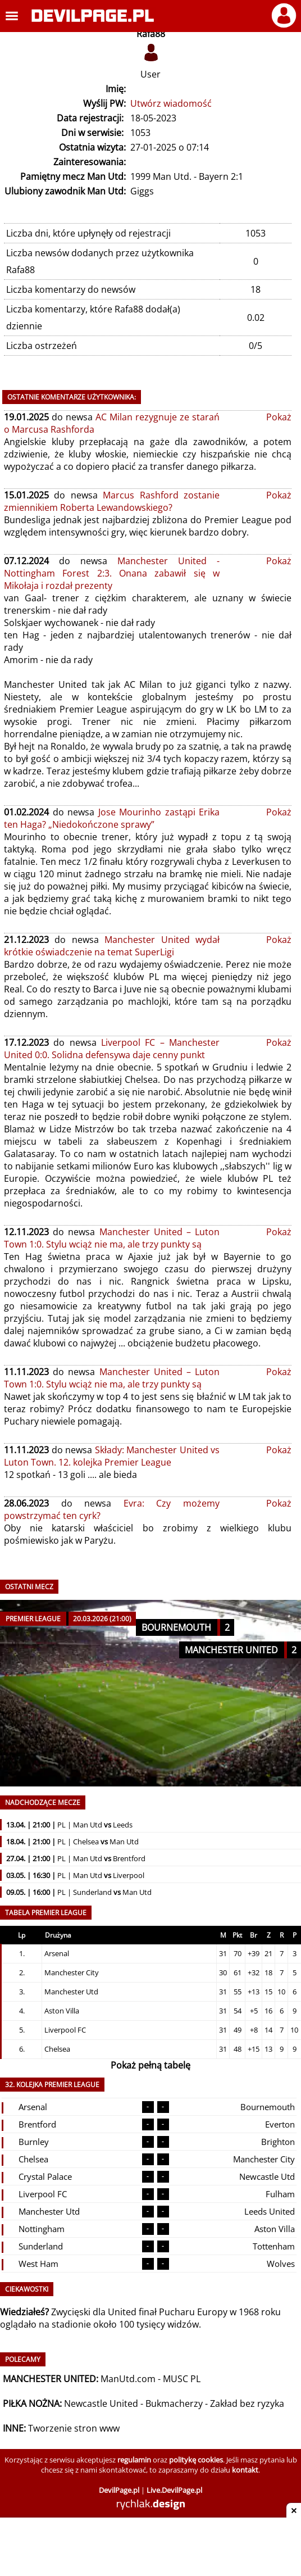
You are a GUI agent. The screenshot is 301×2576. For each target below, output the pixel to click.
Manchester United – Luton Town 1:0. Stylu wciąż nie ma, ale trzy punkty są (112, 1238)
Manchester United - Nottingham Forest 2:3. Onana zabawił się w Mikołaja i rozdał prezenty (112, 573)
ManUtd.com (128, 2379)
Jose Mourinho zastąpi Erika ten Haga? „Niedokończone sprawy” (112, 818)
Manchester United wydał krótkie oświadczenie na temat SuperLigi (112, 945)
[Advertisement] (150, 2548)
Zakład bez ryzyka (247, 2403)
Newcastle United (101, 2403)
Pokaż (278, 417)
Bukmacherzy (174, 2403)
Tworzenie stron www (74, 2428)
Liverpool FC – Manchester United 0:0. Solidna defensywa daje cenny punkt (112, 1048)
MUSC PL (181, 2379)
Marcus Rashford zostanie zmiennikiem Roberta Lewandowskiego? (112, 501)
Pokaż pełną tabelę (150, 2065)
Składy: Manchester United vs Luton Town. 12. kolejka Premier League (112, 1456)
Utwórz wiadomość (171, 103)
